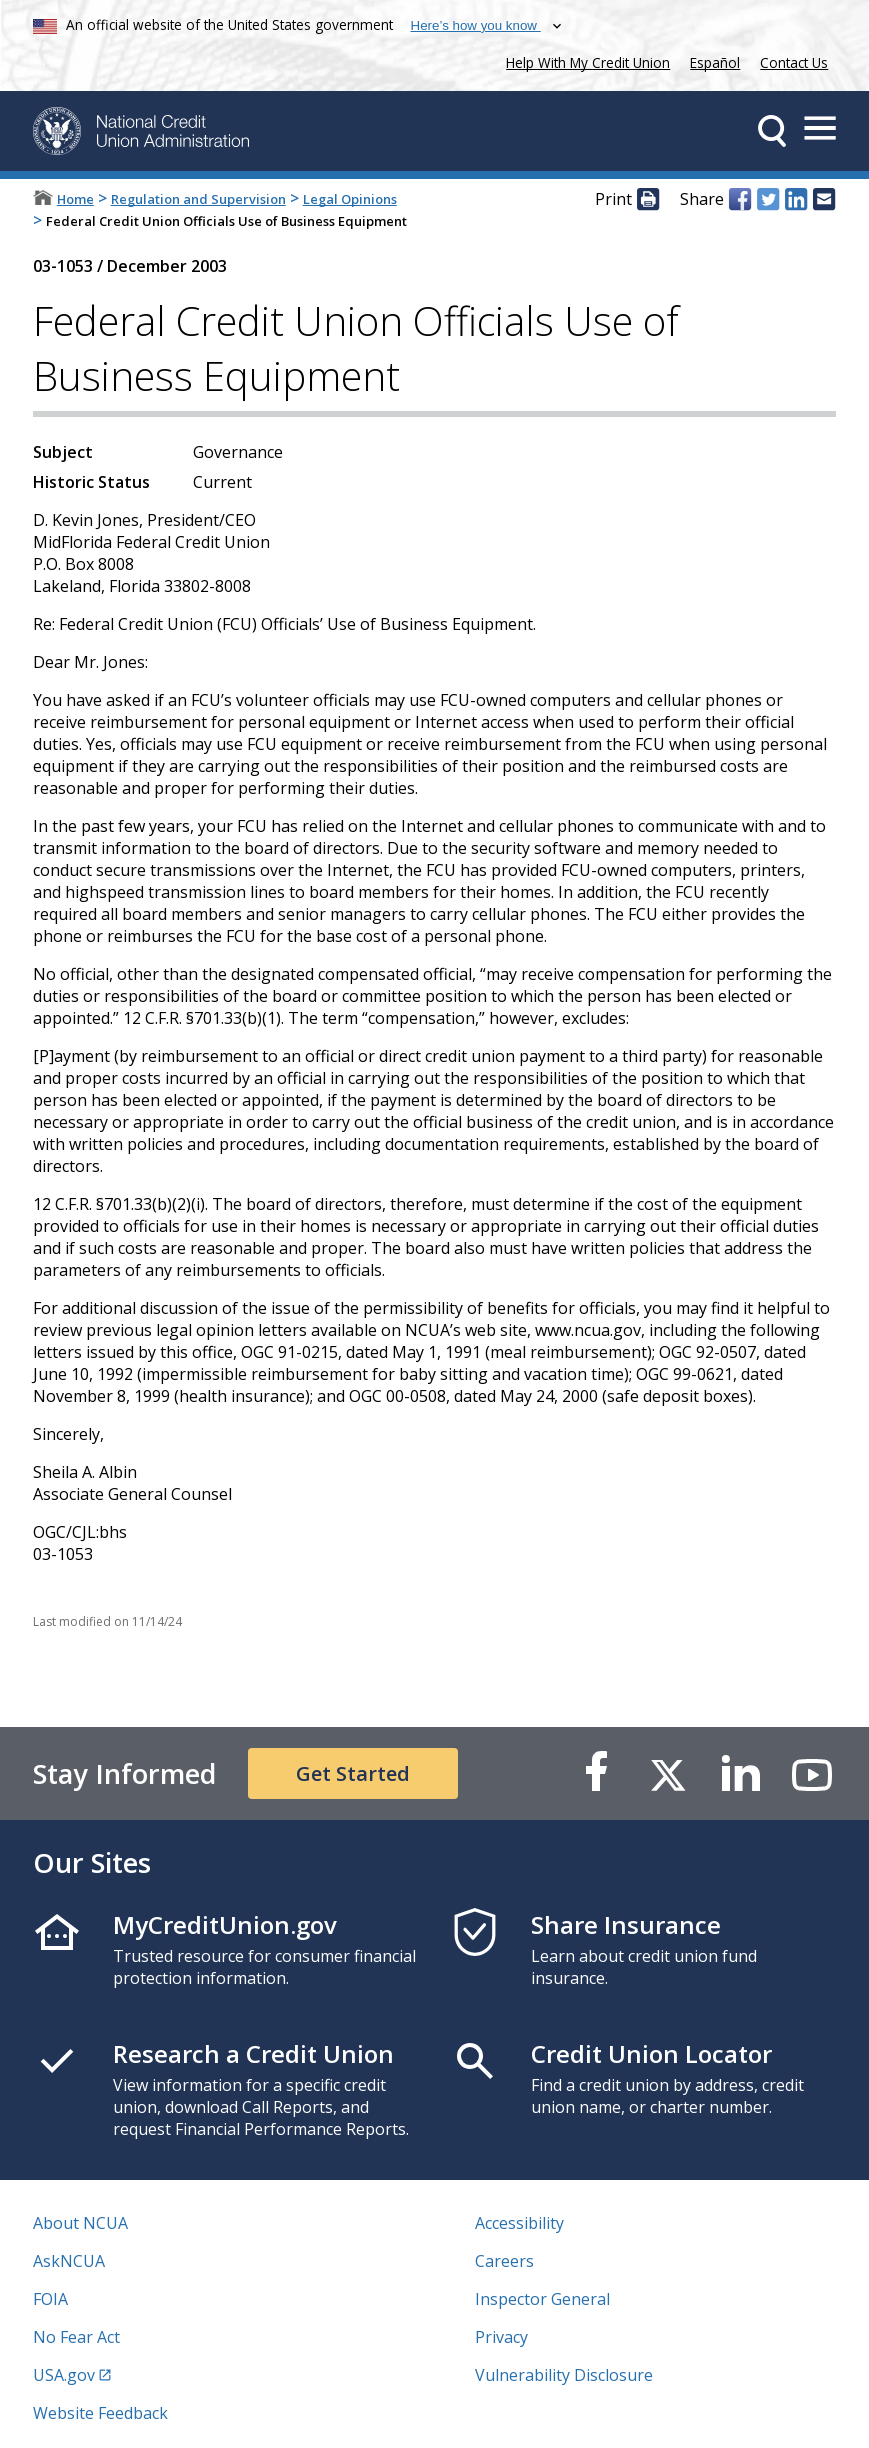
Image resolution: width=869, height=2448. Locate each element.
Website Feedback (100, 2413)
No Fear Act (76, 2337)
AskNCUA (69, 2261)
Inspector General (542, 2299)
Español (715, 62)
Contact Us (794, 62)
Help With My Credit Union (584, 60)
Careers (504, 2261)
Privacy (501, 2337)
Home (75, 199)
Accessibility (519, 2223)
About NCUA (80, 2223)
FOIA (50, 2299)
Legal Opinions (350, 199)
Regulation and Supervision (198, 199)
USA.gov (64, 2375)
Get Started (353, 1773)
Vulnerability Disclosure (564, 2375)
